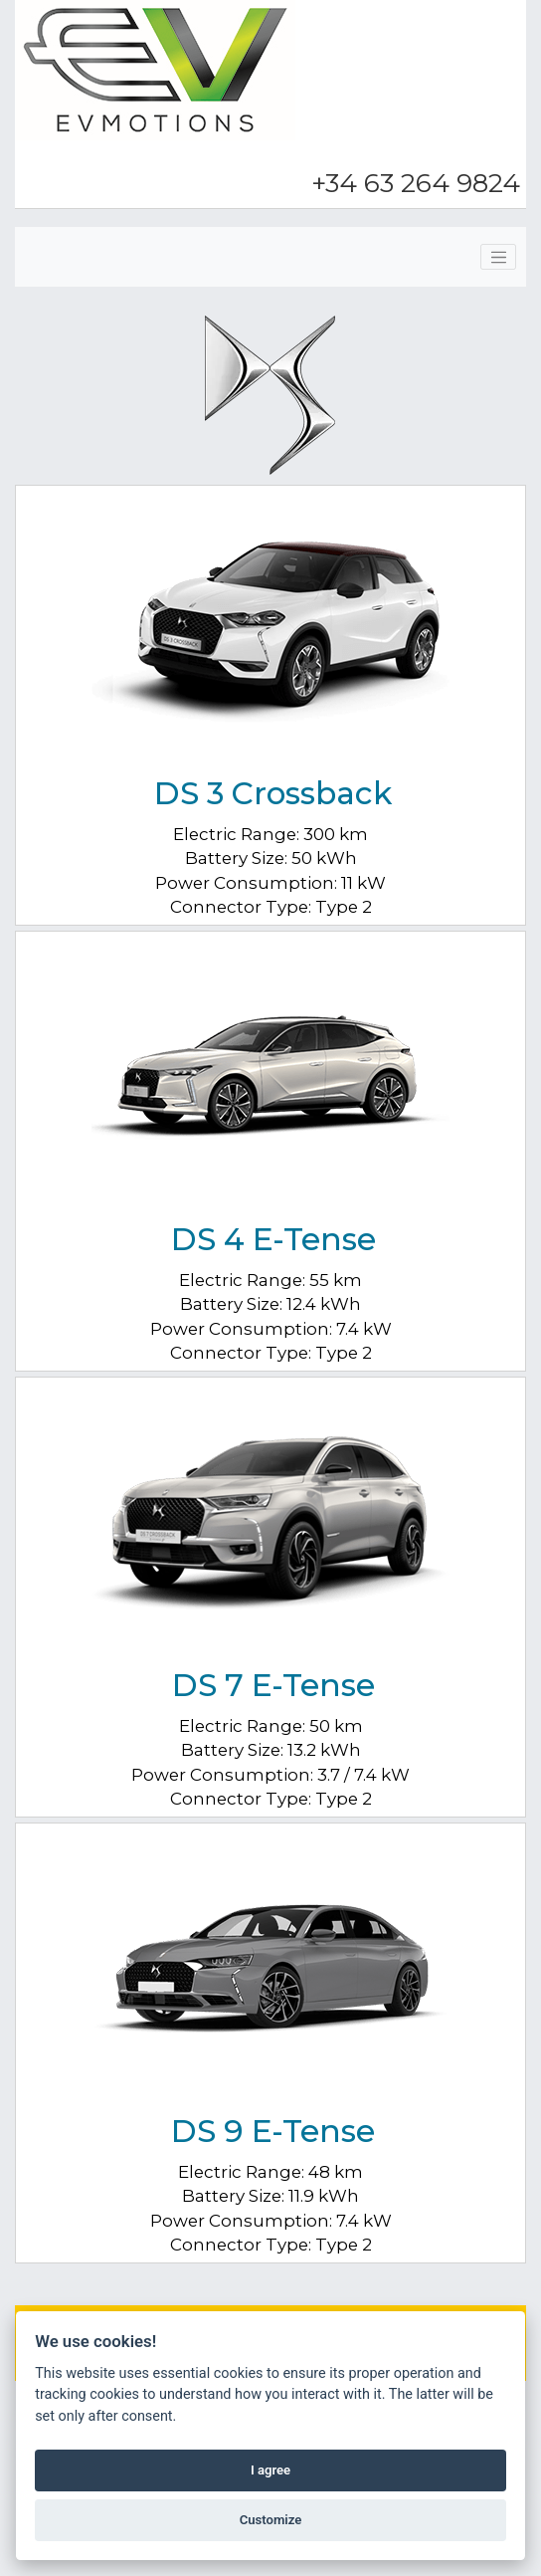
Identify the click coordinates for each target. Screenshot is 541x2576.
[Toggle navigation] (498, 257)
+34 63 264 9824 (415, 183)
